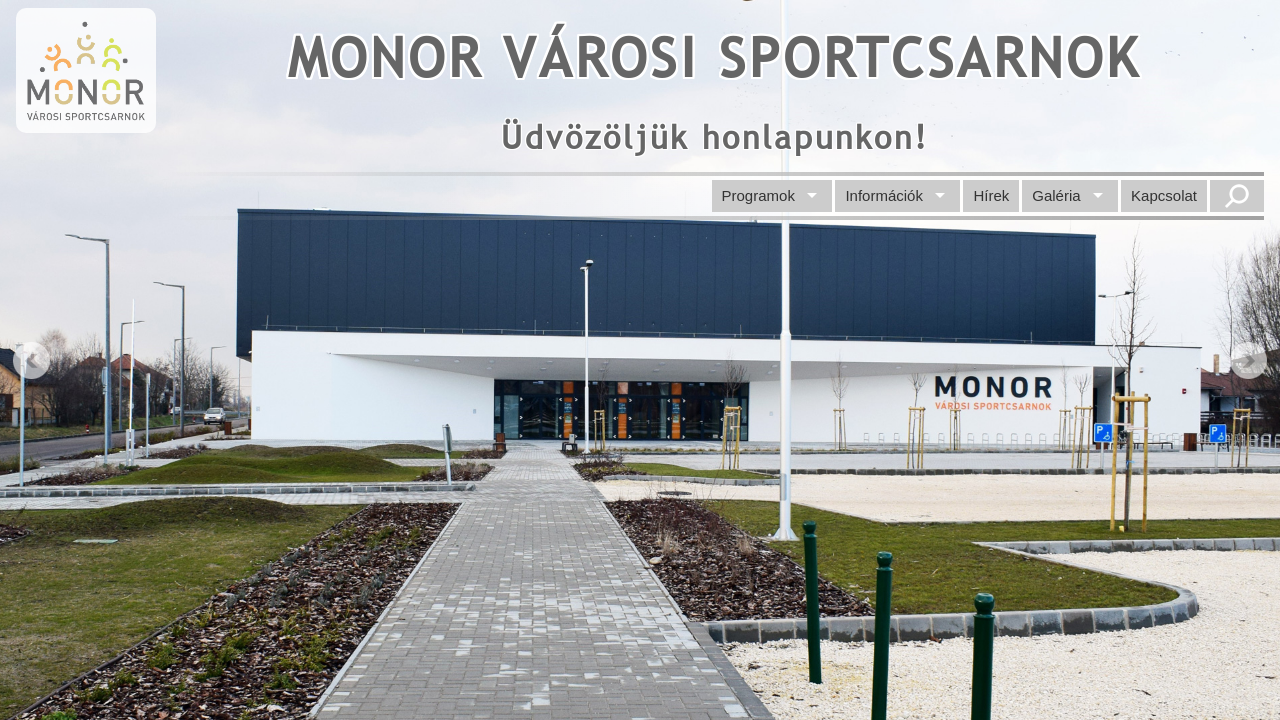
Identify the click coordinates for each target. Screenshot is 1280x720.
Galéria (1056, 195)
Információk (884, 195)
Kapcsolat (1164, 195)
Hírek (991, 195)
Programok (758, 195)
